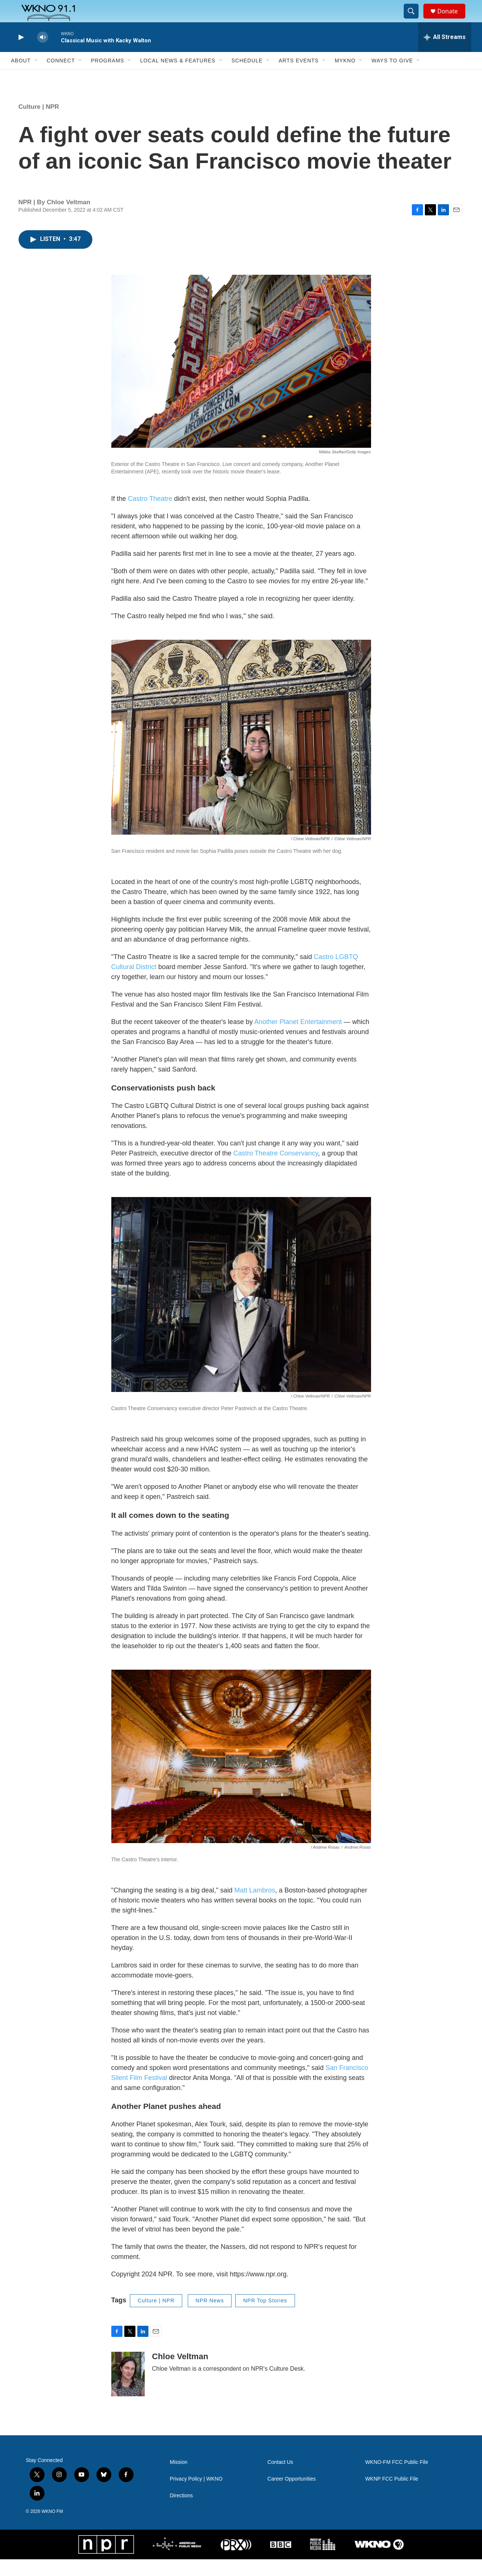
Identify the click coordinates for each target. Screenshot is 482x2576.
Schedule (247, 77)
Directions (181, 2512)
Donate (452, 19)
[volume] (42, 54)
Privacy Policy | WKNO (196, 2495)
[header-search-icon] (414, 19)
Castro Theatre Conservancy (275, 1170)
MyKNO (345, 77)
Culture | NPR (39, 123)
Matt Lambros (255, 1907)
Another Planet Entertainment (298, 1038)
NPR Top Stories (265, 2317)
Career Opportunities (292, 2495)
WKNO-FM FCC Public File (396, 2479)
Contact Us (280, 2479)
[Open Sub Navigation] (36, 77)
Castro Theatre (150, 515)
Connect (61, 77)
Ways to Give (392, 77)
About (21, 77)
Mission (178, 2479)
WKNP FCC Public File (391, 2495)
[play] (20, 54)
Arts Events (299, 77)
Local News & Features (178, 77)
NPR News (210, 2317)
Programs (107, 77)
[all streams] (444, 54)
